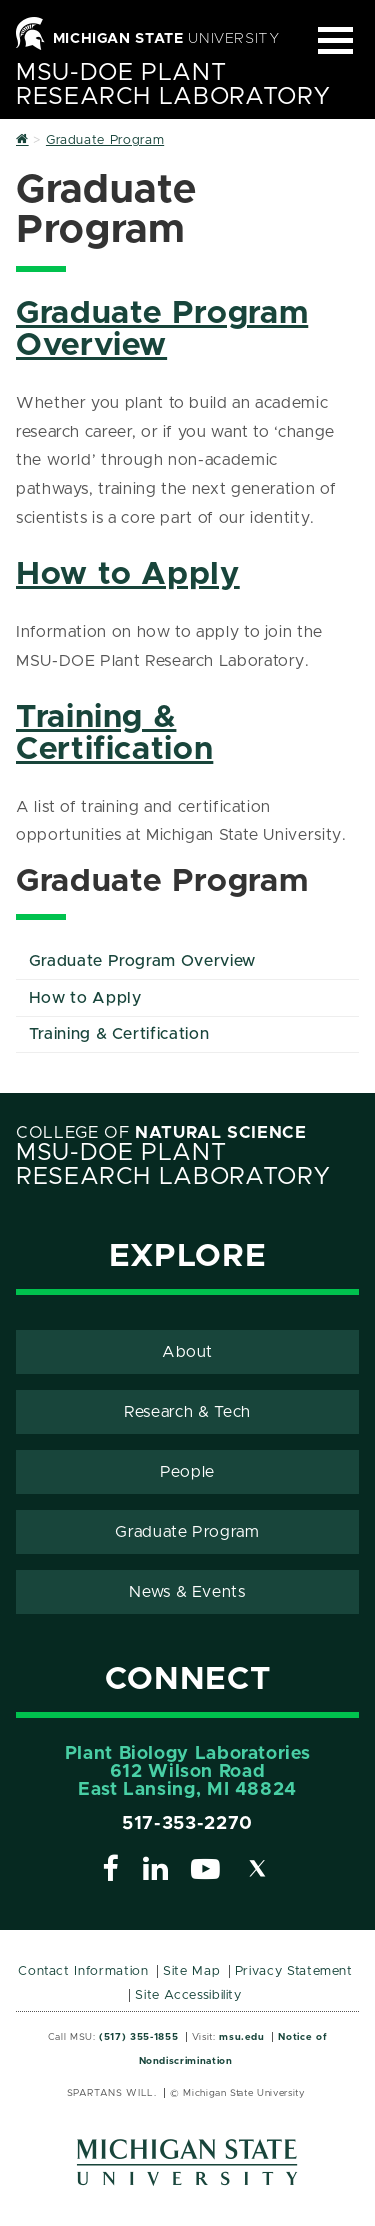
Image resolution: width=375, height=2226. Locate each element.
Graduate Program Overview (162, 330)
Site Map (191, 1971)
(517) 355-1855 (138, 2037)
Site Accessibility (188, 1995)
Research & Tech (187, 1412)
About (187, 1352)
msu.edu (241, 2037)
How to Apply (128, 575)
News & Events (187, 1592)
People (187, 1472)
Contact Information (83, 1971)
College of (161, 1133)
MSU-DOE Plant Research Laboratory (173, 85)
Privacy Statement (294, 1971)
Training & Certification (114, 734)
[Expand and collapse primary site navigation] (335, 40)
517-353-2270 (187, 1824)
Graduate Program (187, 1532)
